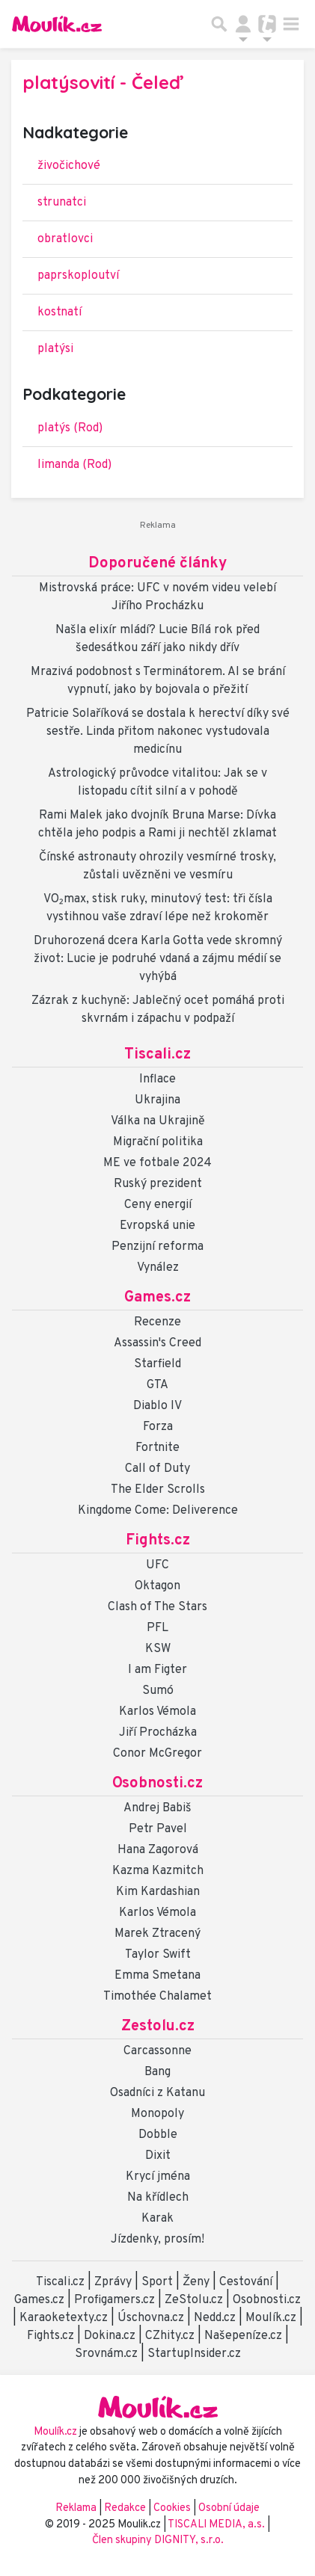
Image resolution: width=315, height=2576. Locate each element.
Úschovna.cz (150, 2318)
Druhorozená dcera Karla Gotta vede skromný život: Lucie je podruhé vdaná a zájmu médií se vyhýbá (158, 959)
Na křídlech (158, 2197)
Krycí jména (158, 2176)
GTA (157, 1385)
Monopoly (157, 2114)
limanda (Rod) (74, 464)
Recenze (157, 1322)
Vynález (158, 1267)
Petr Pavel (158, 1829)
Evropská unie (157, 1225)
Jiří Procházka (158, 1732)
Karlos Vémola (157, 1711)
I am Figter (157, 1670)
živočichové (68, 165)
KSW (158, 1649)
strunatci (61, 202)
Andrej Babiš (157, 1808)
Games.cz (157, 1297)
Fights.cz (158, 1540)
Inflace (157, 1079)
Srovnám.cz (106, 2354)
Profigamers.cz (114, 2300)
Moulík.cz (270, 2318)
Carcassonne (157, 2051)
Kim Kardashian (158, 1892)
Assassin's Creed (157, 1343)
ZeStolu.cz (194, 2300)
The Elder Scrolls (158, 1489)
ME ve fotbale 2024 (157, 1163)
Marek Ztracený (157, 1933)
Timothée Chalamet (157, 1996)
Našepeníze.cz (243, 2336)
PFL (157, 1628)
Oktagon (157, 1586)
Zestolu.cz (158, 2026)
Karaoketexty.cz (63, 2318)
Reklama (76, 2508)
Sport (157, 2282)
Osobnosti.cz (157, 1783)
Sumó (158, 1690)
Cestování (245, 2282)
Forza (158, 1427)
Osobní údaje (229, 2508)
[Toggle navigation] (291, 24)
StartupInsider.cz (194, 2354)
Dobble (157, 2134)
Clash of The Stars (157, 1607)
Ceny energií (158, 1205)
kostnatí (59, 312)
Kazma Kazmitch (158, 1871)
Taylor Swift (158, 1954)
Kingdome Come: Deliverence (158, 1510)
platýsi (55, 349)
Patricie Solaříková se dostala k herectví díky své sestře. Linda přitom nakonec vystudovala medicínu (158, 731)
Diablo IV (157, 1406)
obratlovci (65, 239)
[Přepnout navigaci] (243, 24)
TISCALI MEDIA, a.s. (217, 2525)
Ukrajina (157, 1100)
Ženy (196, 2282)
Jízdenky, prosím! (157, 2239)
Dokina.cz (109, 2336)
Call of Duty (157, 1468)
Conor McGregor (157, 1753)
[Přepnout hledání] (219, 24)
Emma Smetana (157, 1975)
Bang (157, 2072)
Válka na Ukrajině (158, 1121)
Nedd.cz (215, 2318)
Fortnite (157, 1447)
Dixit (158, 2155)
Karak (157, 2218)
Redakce (125, 2508)
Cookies (172, 2508)
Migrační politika (158, 1142)
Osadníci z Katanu (157, 2093)
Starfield (157, 1364)
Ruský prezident (158, 1184)
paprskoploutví (78, 275)
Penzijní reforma (157, 1246)
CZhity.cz (170, 2336)
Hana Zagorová (157, 1850)
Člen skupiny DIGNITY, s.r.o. (158, 2540)
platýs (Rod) (70, 428)
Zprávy (113, 2282)
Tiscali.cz (157, 1054)
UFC (157, 1565)
